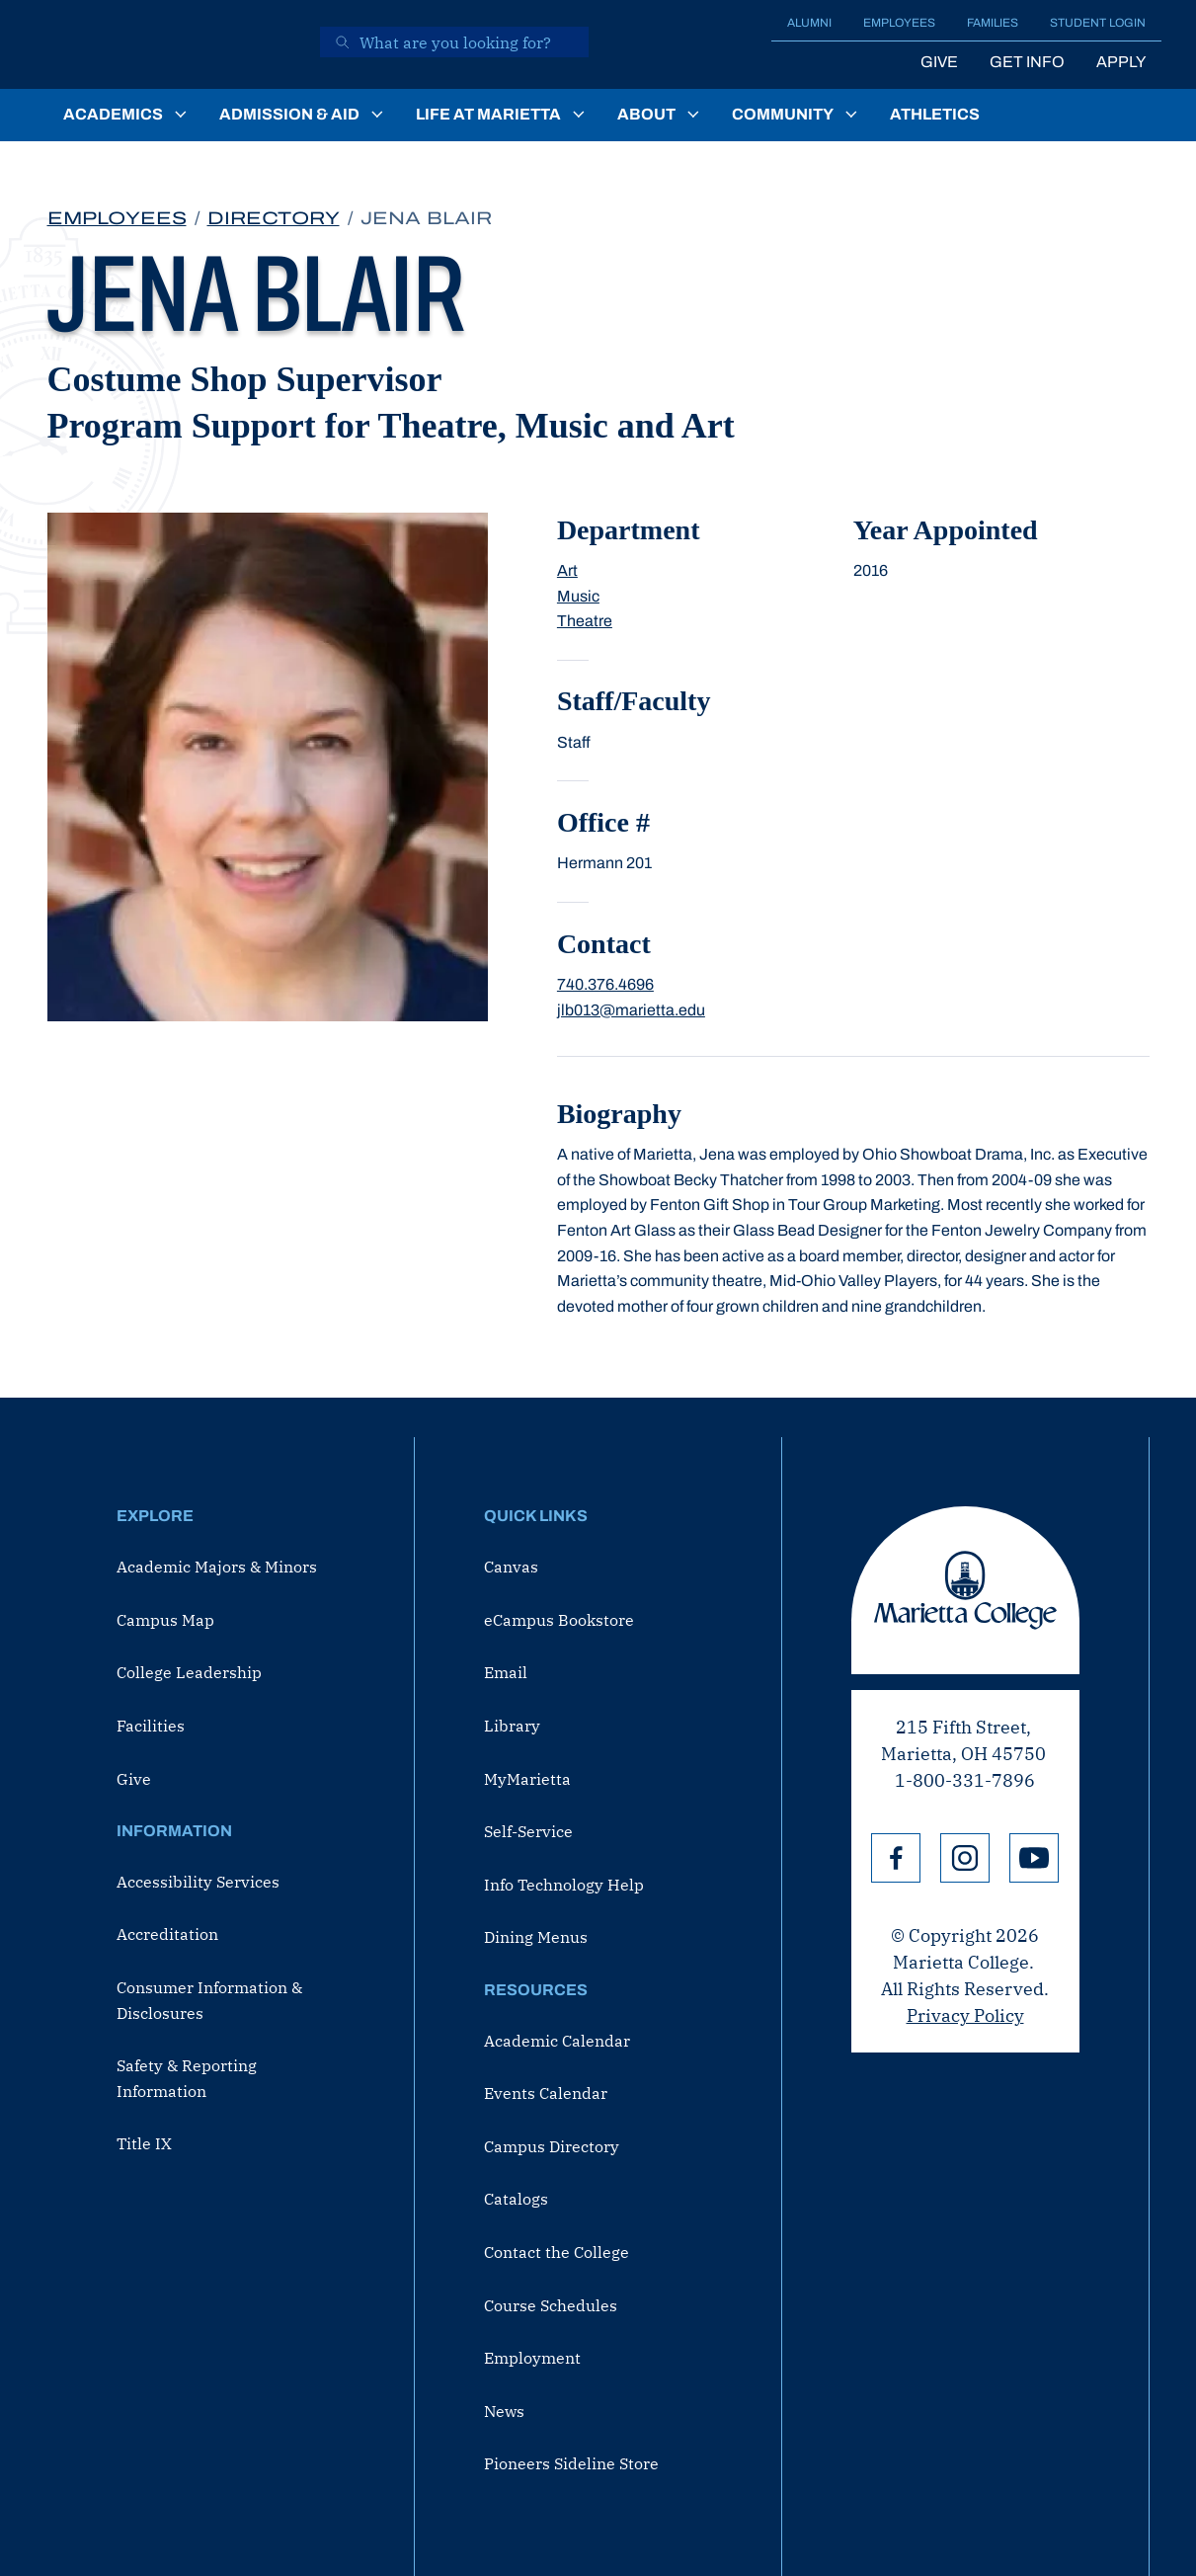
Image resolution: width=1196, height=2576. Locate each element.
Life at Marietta (488, 114)
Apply (1121, 61)
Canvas (511, 1566)
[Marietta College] (170, 44)
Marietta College (965, 1590)
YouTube (1034, 1858)
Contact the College (556, 2252)
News (504, 2411)
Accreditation (167, 1934)
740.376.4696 (605, 984)
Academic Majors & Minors (217, 1566)
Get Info (1027, 61)
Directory (273, 218)
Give (939, 61)
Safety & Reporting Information (187, 2078)
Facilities (151, 1725)
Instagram (965, 1858)
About (646, 114)
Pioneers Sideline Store (571, 2463)
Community (783, 114)
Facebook (895, 1858)
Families (992, 23)
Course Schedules (550, 2305)
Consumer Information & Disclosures (209, 2000)
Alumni (809, 23)
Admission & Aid (289, 114)
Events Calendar (545, 2093)
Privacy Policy (965, 2015)
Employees (899, 23)
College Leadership (189, 1672)
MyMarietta (527, 1779)
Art (567, 570)
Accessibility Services (198, 1882)
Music (578, 596)
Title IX (144, 2143)
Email (505, 1672)
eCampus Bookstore (559, 1620)
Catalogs (516, 2199)
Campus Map (165, 1620)
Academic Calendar (557, 2041)
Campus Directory (551, 2146)
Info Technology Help (564, 1884)
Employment (532, 2358)
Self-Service (528, 1831)
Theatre (584, 620)
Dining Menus (536, 1937)
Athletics (935, 114)
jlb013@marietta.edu (631, 1010)
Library (512, 1725)
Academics (113, 114)
